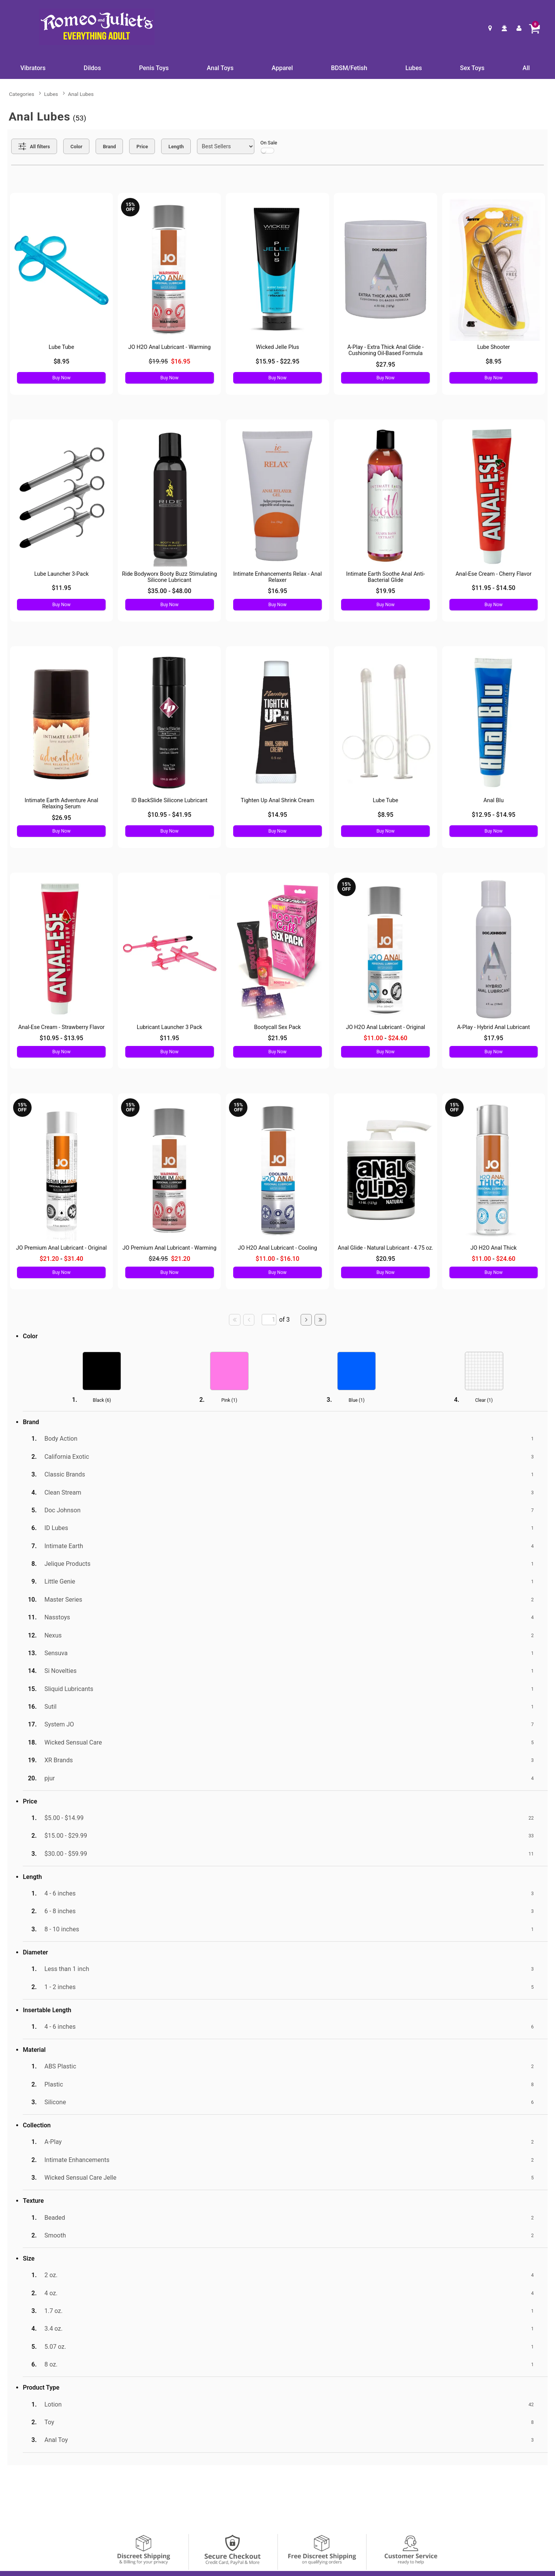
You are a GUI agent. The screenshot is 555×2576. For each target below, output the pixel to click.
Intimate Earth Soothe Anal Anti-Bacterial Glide (385, 577)
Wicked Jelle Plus (277, 347)
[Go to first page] (234, 1320)
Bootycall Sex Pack (277, 1027)
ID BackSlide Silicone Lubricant (169, 800)
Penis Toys (154, 68)
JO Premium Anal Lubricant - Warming (170, 1248)
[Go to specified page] (269, 1319)
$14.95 (277, 814)
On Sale (269, 146)
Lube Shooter (493, 347)
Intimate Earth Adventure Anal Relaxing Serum (61, 803)
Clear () (484, 1400)
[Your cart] (534, 28)
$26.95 (61, 817)
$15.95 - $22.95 (277, 361)
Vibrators (33, 68)
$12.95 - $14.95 (493, 814)
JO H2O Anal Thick (494, 1248)
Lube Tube (61, 347)
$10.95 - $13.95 (61, 1038)
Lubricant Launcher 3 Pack (169, 1027)
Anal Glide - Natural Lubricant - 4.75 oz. (385, 1248)
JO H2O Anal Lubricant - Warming (169, 347)
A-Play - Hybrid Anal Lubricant (493, 1027)
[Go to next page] (306, 1320)
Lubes (413, 68)
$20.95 (385, 1258)
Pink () (229, 1400)
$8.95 (61, 361)
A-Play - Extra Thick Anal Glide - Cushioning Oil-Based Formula (385, 350)
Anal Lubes (81, 94)
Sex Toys (472, 68)
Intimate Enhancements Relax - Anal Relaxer (277, 577)
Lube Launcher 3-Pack (61, 574)
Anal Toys (220, 68)
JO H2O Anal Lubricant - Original (385, 1027)
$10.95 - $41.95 (169, 814)
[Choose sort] (225, 146)
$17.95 (493, 1038)
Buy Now (61, 377)
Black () (102, 1400)
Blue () (357, 1400)
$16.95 (277, 591)
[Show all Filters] (34, 146)
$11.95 (61, 588)
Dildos (92, 68)
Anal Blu (493, 800)
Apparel (282, 68)
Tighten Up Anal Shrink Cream (277, 800)
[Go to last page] (320, 1320)
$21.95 (277, 1038)
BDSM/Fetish (349, 68)
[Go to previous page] (249, 1320)
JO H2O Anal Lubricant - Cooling (277, 1248)
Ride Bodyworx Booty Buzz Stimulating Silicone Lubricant (169, 577)
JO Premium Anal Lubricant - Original (61, 1248)
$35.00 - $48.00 (169, 591)
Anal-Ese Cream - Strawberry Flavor (61, 1027)
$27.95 (385, 364)
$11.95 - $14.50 (493, 588)
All (526, 68)
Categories (21, 94)
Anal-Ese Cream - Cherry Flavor (493, 574)
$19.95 (385, 591)
